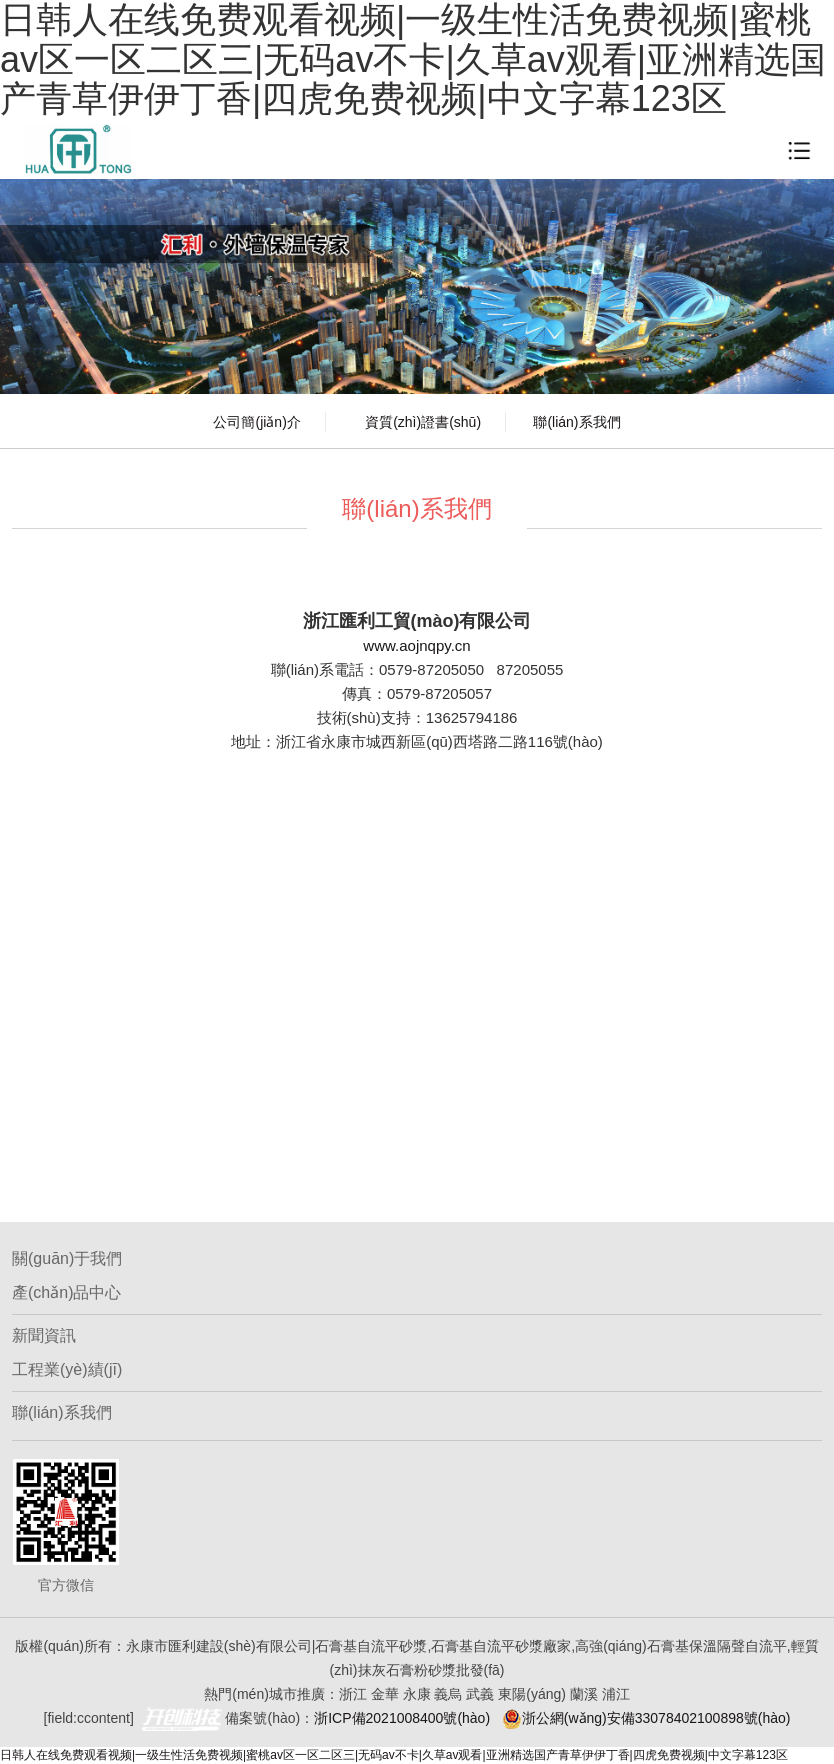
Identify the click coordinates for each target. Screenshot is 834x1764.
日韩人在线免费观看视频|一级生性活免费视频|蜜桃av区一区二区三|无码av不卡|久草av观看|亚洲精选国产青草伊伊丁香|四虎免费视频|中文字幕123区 (394, 1755)
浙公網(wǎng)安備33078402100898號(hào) (646, 1718)
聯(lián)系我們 (576, 422)
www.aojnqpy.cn (416, 645)
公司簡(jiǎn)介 (256, 422)
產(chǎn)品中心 (66, 1292)
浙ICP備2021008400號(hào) (402, 1718)
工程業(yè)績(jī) (67, 1369)
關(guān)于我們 (67, 1258)
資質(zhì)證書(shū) (423, 422)
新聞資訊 (44, 1335)
